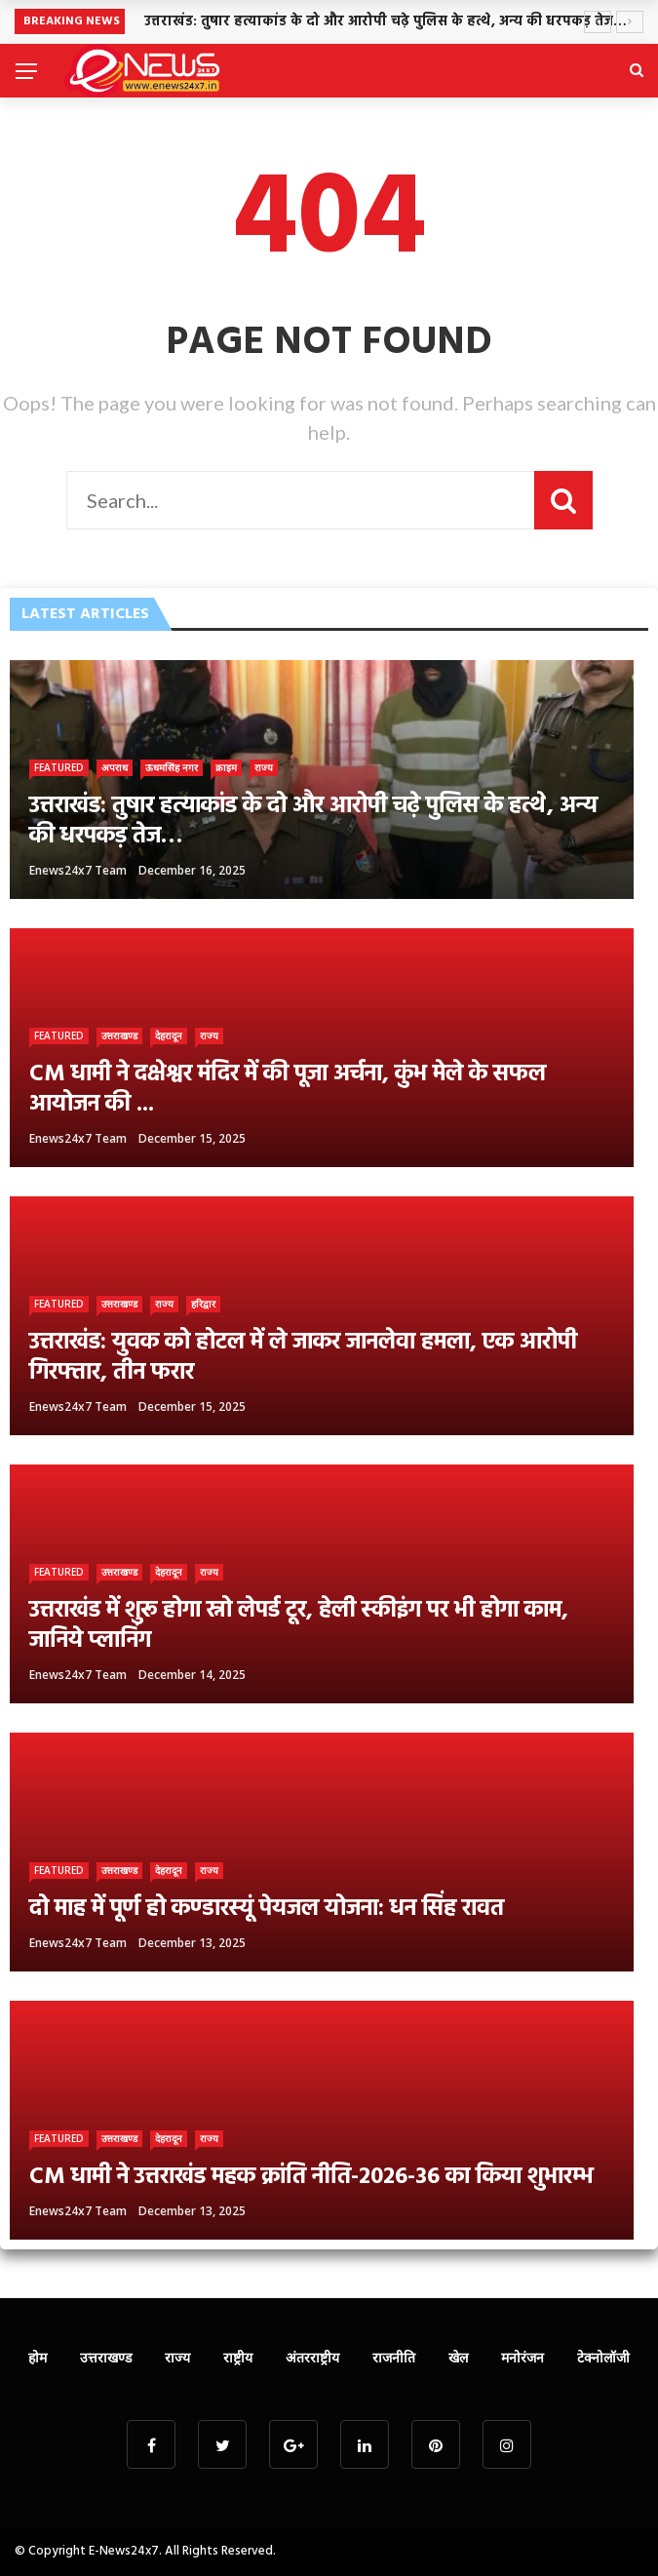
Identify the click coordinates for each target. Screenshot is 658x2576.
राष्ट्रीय (237, 2357)
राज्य (263, 767)
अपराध (114, 767)
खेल (458, 2357)
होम (37, 2357)
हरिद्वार (203, 1303)
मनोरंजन (522, 2357)
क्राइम (226, 767)
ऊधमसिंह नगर (171, 767)
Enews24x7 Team (78, 870)
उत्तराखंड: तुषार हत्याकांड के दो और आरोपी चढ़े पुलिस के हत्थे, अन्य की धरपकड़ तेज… (385, 22)
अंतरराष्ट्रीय (312, 2357)
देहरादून (168, 1035)
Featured (59, 767)
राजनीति (393, 2357)
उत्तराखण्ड (119, 1035)
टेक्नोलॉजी (603, 2357)
